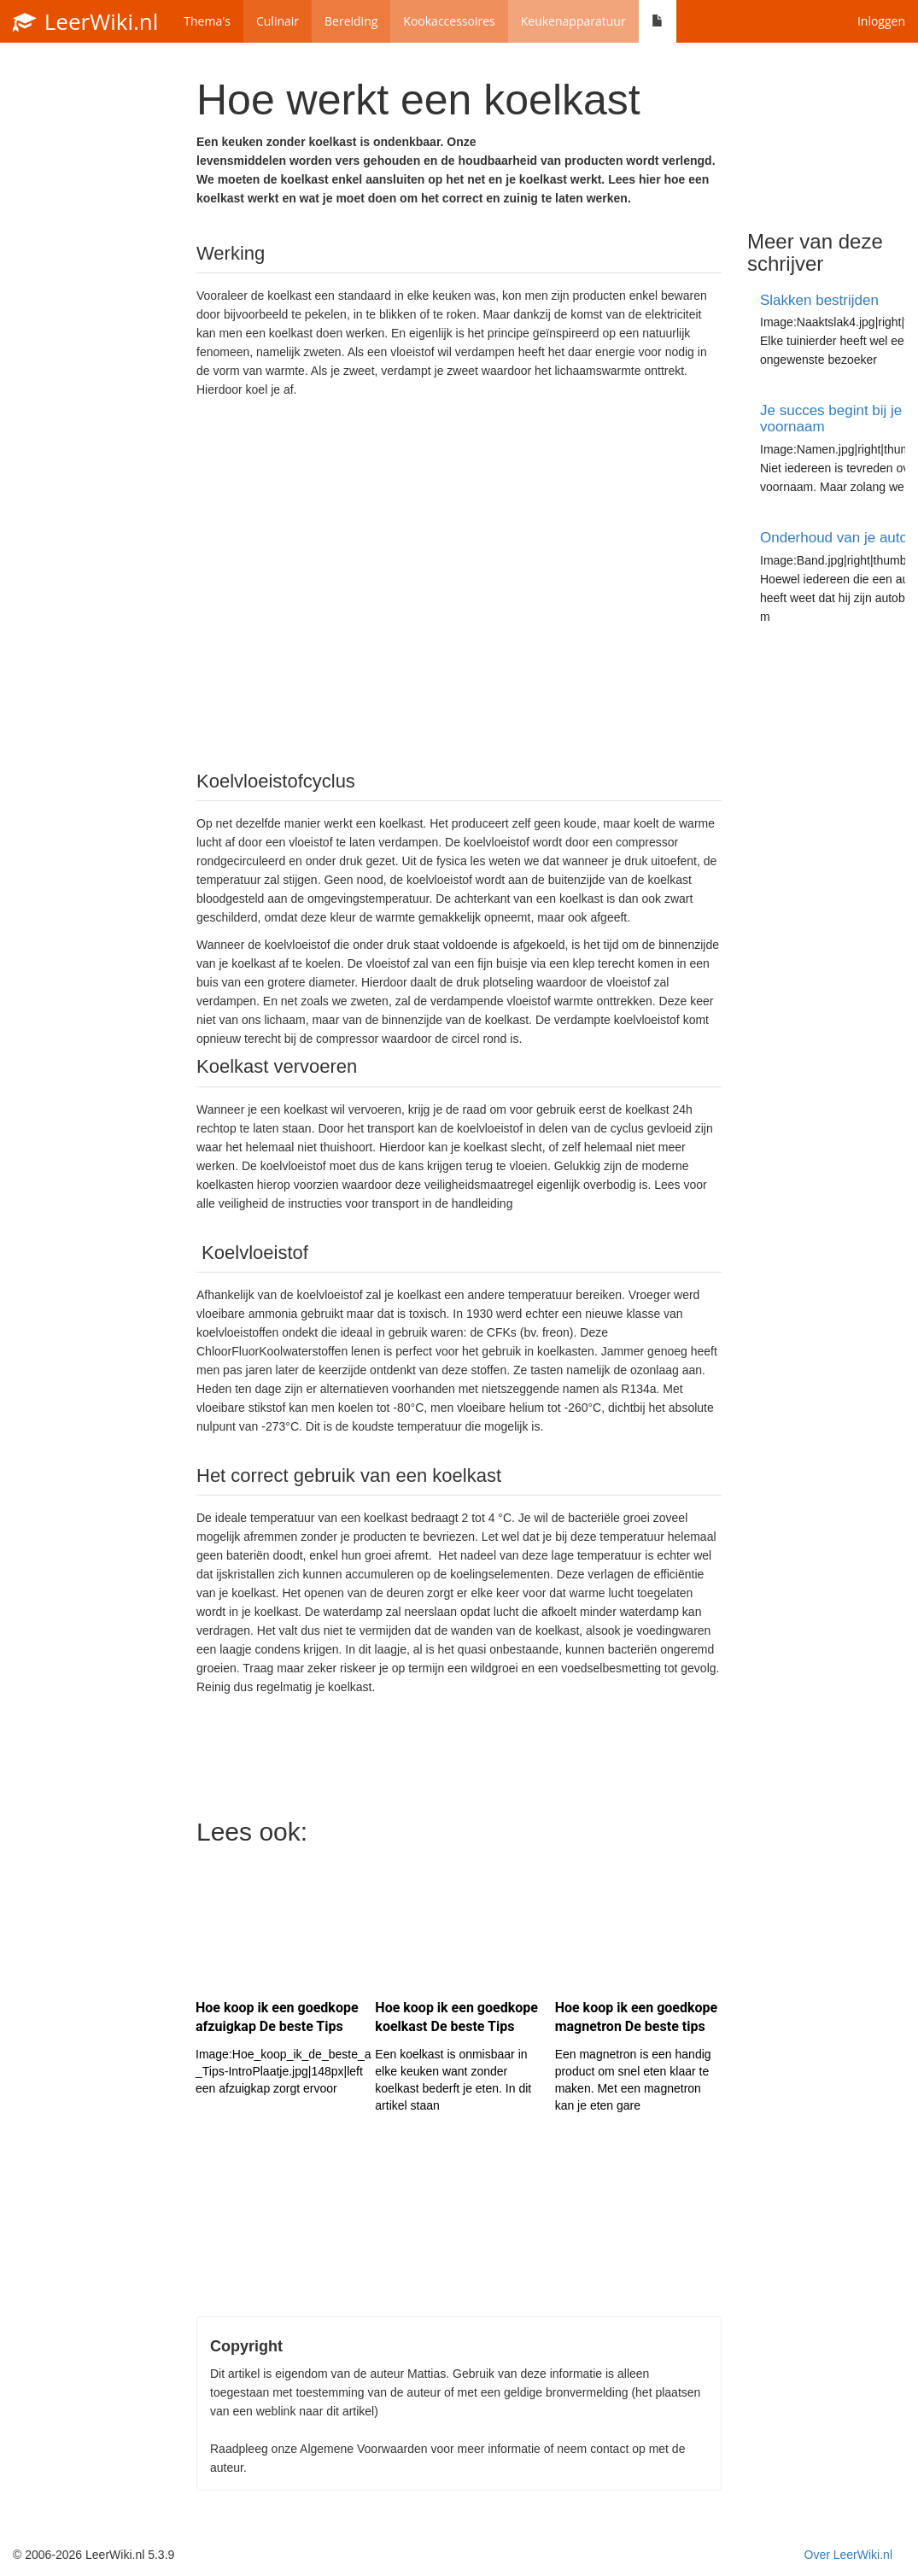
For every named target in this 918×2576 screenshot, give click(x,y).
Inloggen (881, 21)
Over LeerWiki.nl (848, 2554)
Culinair (277, 21)
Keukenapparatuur (573, 21)
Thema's (207, 21)
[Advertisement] (459, 582)
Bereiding (351, 21)
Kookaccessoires (448, 21)
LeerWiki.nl (85, 21)
